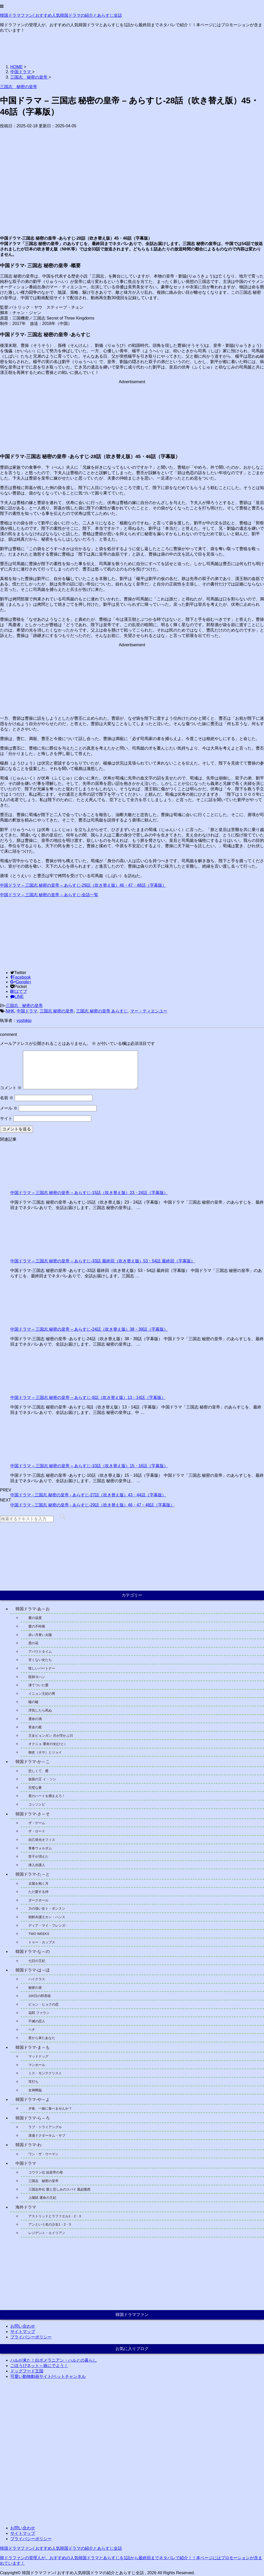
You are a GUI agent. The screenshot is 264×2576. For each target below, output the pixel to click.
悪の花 (33, 1643)
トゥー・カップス (41, 1942)
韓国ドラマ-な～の (32, 1951)
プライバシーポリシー (31, 2337)
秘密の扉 (35, 1988)
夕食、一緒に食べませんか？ (50, 2108)
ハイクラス (36, 1979)
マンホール (36, 2065)
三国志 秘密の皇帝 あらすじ (102, 1011)
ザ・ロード (36, 1831)
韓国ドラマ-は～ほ (32, 1970)
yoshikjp (23, 1020)
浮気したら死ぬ (40, 1710)
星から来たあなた (41, 2038)
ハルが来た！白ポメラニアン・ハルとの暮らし (53, 2360)
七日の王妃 (36, 1961)
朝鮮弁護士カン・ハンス (48, 1917)
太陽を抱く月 (38, 1883)
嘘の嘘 (33, 1702)
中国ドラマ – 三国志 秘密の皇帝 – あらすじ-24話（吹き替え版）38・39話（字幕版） (89, 1329)
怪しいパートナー (41, 1668)
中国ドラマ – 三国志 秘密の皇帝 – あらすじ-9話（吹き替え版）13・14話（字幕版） (88, 1397)
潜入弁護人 (36, 1865)
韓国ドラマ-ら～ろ (32, 2118)
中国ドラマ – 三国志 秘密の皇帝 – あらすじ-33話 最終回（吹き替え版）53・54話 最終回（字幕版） (102, 1261)
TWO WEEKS (38, 1934)
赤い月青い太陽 (40, 1635)
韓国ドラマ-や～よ (32, 2099)
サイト (6, 1118)
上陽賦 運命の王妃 (42, 2198)
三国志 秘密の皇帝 (24, 1005)
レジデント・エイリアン (46, 2233)
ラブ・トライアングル (45, 2127)
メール (9, 1108)
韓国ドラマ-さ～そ (32, 1814)
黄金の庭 (35, 1727)
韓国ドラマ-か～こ (32, 1761)
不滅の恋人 (36, 2021)
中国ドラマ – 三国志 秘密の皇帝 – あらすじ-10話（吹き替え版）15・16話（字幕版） (89, 1466)
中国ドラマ (27, 1011)
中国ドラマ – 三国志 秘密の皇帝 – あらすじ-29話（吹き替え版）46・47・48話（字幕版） (83, 885)
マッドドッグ (38, 2056)
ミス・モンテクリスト (45, 2073)
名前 (6, 1098)
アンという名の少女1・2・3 (49, 2224)
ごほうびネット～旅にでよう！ (39, 2365)
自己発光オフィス (41, 1840)
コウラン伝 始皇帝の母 (45, 2172)
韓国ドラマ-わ (28, 2145)
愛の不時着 (36, 1626)
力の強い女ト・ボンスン (46, 1908)
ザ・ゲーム (36, 1823)
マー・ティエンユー (148, 1011)
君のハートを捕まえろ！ (46, 1796)
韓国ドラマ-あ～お (32, 1609)
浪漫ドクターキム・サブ (46, 2135)
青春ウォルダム (40, 1848)
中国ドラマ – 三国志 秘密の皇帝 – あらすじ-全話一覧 (49, 895)
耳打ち (33, 2082)
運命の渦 (35, 1719)
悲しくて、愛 (38, 1771)
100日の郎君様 (39, 1996)
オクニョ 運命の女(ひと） (47, 1744)
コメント (11, 1088)
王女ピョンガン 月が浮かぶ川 (50, 1736)
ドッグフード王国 (26, 2371)
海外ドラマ (25, 2207)
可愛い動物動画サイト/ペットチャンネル (48, 2376)
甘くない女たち (40, 1660)
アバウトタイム (40, 1652)
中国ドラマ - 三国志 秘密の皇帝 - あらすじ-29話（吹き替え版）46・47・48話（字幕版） (92, 1505)
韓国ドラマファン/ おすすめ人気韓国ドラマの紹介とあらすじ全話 (61, 15)
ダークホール (38, 1900)
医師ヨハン (36, 1677)
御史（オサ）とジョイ (45, 1752)
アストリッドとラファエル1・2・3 (54, 2216)
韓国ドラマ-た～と (32, 1874)
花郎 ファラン (39, 2013)
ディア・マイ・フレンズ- (47, 1925)
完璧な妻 (35, 1788)
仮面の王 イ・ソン (42, 1779)
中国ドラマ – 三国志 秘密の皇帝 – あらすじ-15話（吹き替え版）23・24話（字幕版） (89, 1192)
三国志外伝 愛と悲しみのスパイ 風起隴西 (59, 2189)
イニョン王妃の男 (41, 1694)
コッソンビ (36, 1804)
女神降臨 (35, 2090)
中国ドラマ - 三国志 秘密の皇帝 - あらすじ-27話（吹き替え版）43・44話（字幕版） (88, 1495)
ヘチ (31, 2030)
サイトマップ (22, 2331)
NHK (10, 1011)
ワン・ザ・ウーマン (43, 2154)
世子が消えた (38, 1856)
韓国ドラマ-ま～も (32, 2047)
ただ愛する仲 (38, 1892)
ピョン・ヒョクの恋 (43, 2004)
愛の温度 (35, 1618)
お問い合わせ (22, 2326)
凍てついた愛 (38, 1685)
